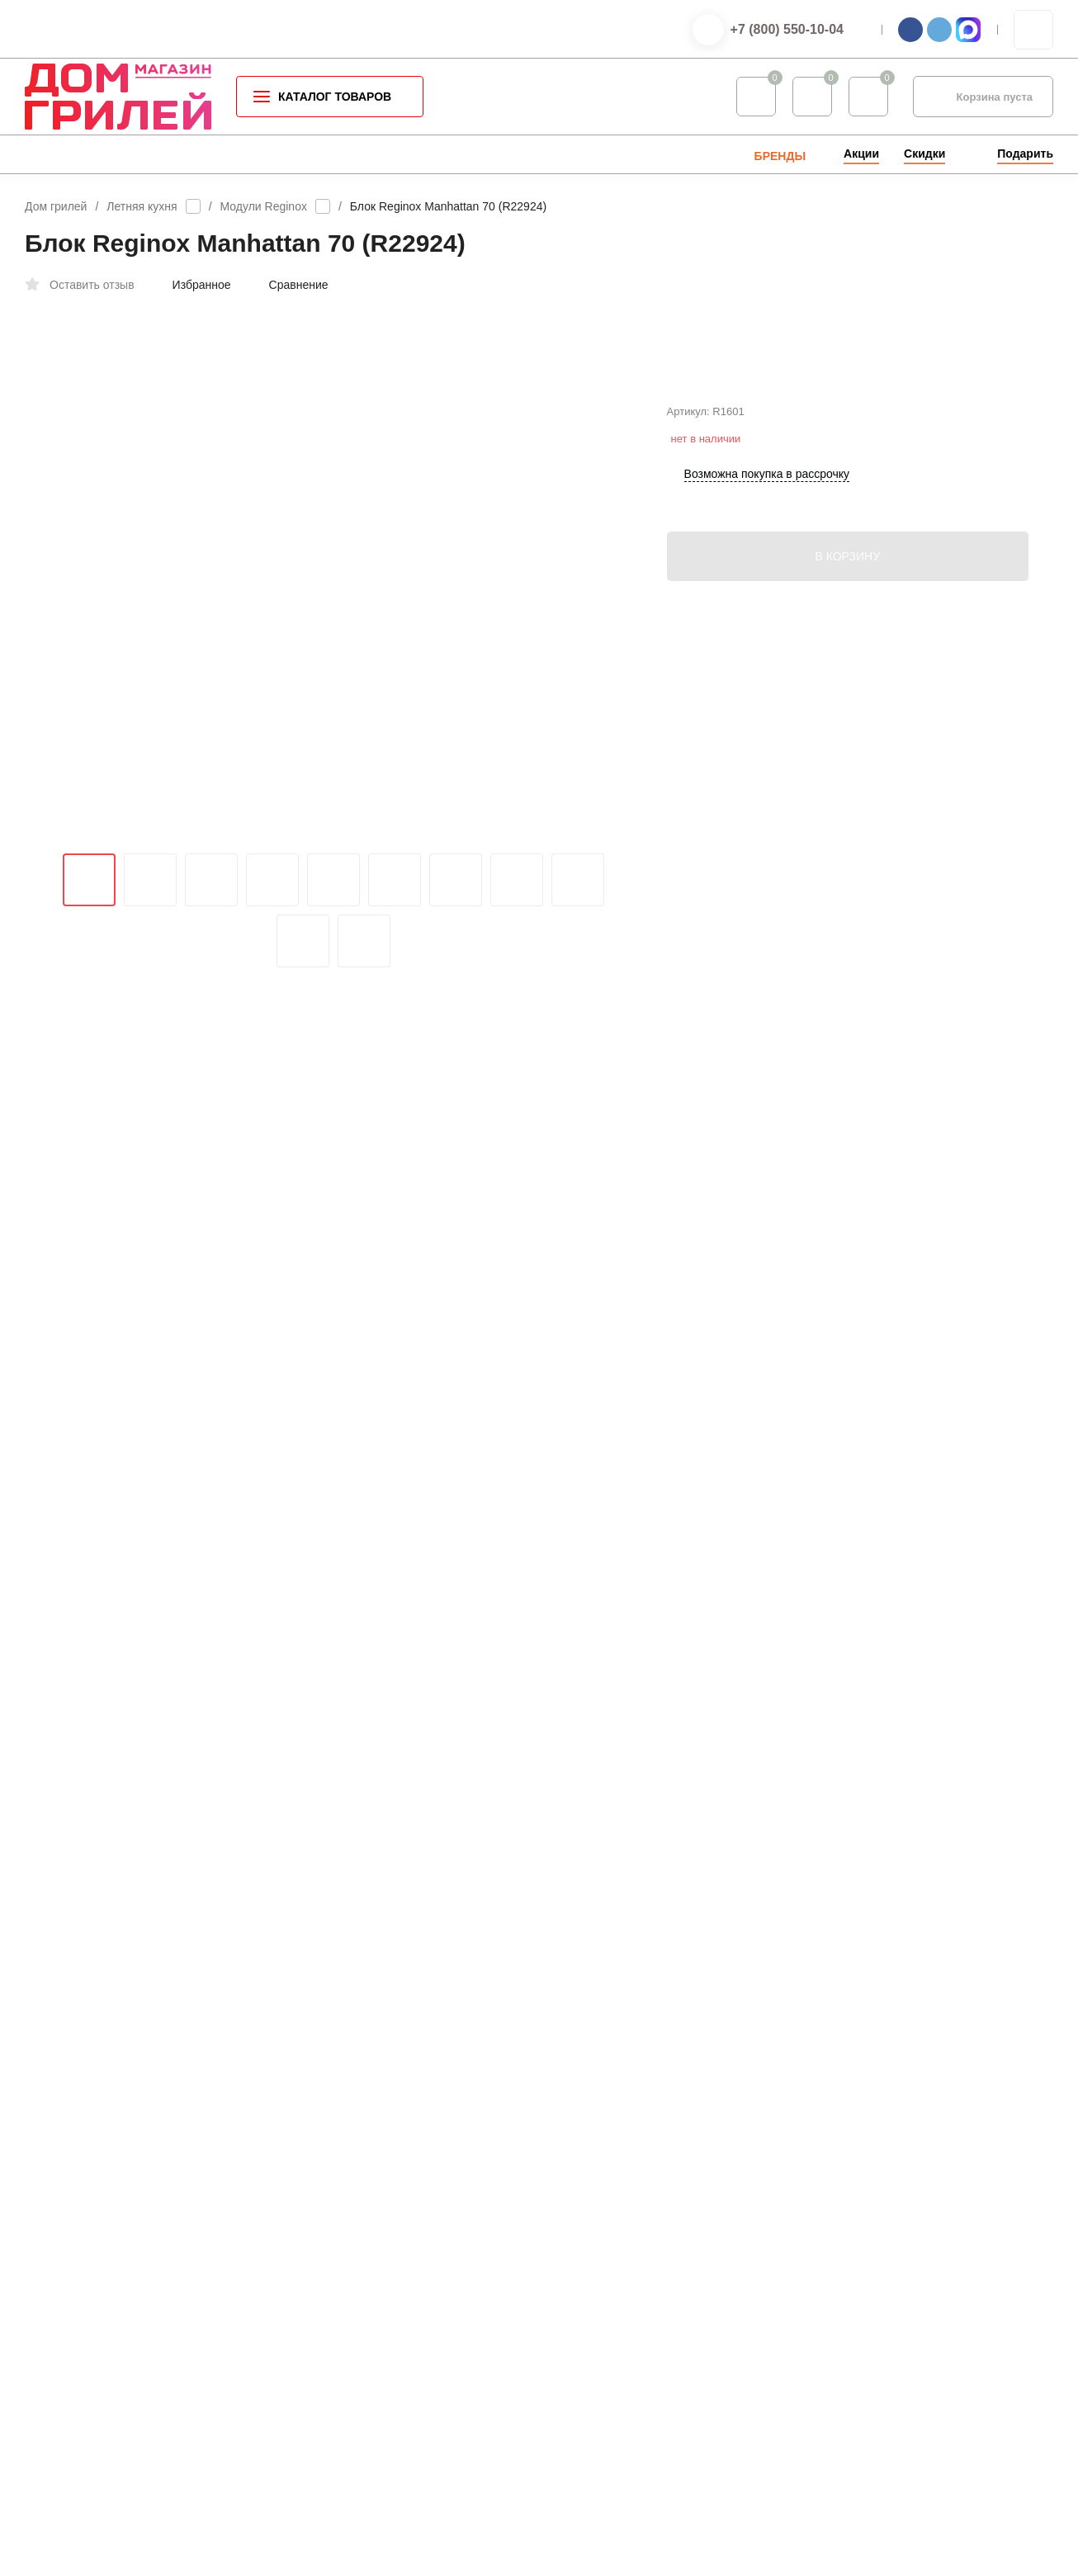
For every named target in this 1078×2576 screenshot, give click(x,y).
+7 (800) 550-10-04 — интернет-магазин (942, 2177)
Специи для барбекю (367, 2214)
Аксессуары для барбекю (378, 2187)
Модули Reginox (263, 206)
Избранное (193, 284)
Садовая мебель (357, 2320)
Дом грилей (56, 206)
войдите (533, 1941)
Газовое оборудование (371, 2294)
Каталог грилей (353, 2161)
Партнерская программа (632, 2374)
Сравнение (290, 284)
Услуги (588, 2240)
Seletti (330, 2347)
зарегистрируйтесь (434, 1941)
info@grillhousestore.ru (891, 1655)
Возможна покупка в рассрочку (767, 543)
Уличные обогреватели (372, 2267)
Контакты (595, 2161)
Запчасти (338, 2373)
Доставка (595, 2214)
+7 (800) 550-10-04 (787, 29)
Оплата (590, 2187)
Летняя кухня (141, 206)
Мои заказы (601, 2348)
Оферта (209, 2325)
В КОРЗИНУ (847, 625)
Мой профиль (606, 2321)
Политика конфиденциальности (98, 2325)
